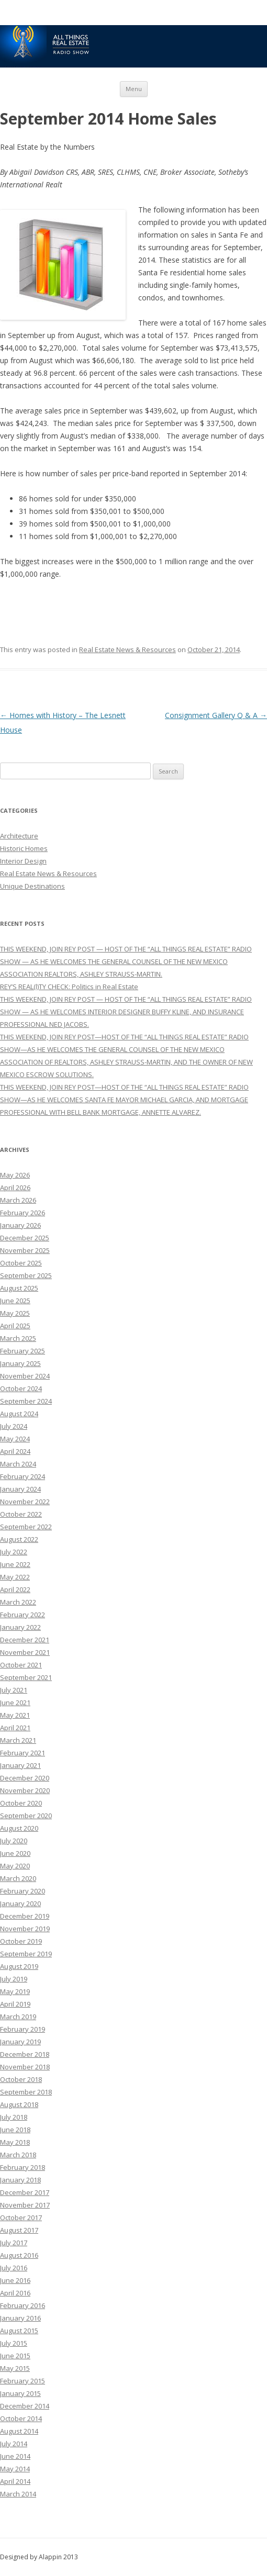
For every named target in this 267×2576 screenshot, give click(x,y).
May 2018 (15, 2142)
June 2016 (15, 2280)
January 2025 (20, 1363)
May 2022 (15, 1577)
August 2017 (19, 2230)
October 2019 (21, 1941)
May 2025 (15, 1313)
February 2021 (22, 1752)
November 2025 (25, 1250)
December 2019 (24, 1916)
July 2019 (13, 1979)
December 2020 (24, 1778)
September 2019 (26, 1953)
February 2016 (22, 2305)
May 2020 (15, 1866)
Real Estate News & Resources (127, 649)
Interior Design (23, 861)
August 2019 (19, 1966)
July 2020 (13, 1840)
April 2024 (15, 1451)
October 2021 (21, 1665)
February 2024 (22, 1476)
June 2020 (15, 1853)
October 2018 (21, 2079)
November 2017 (25, 2205)
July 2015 (13, 2343)
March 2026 (18, 1200)
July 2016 (13, 2267)
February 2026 (22, 1212)
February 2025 (22, 1351)
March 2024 (18, 1464)
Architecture (19, 836)
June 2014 (15, 2456)
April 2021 (15, 1727)
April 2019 (15, 2004)
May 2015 (15, 2368)
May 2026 (15, 1175)
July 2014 (13, 2443)
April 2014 (15, 2481)
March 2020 (18, 1878)
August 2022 (19, 1539)
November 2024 (25, 1376)
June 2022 (15, 1564)
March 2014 (18, 2494)
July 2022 (13, 1551)
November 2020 (25, 1790)
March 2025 (18, 1338)
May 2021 (15, 1715)
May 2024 (15, 1438)
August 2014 (19, 2431)
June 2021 (15, 1702)
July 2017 (13, 2242)
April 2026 (15, 1187)
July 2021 (13, 1690)
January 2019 (20, 2041)
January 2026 (20, 1225)
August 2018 (19, 2104)
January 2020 (20, 1903)
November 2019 (25, 1928)
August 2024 (19, 1413)
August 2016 (19, 2255)
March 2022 (18, 1602)
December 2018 (24, 2054)
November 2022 (25, 1501)
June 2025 (15, 1300)
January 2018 (20, 2180)
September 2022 (26, 1526)
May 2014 (15, 2468)
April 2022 (15, 1589)
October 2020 (21, 1803)
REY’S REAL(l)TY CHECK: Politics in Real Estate (69, 986)
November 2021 (25, 1652)
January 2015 (20, 2393)
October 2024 (21, 1388)
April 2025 (15, 1325)
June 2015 (15, 2355)
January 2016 (20, 2318)
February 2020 (22, 1891)
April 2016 (15, 2293)
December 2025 (24, 1237)
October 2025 (21, 1263)
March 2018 (18, 2154)
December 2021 (24, 1639)
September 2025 (26, 1275)
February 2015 (22, 2380)
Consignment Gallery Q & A (216, 715)
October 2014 (21, 2418)
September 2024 (26, 1401)
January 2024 (20, 1489)
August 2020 (19, 1828)
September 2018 (26, 2092)
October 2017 (21, 2217)
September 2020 (26, 1815)
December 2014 (24, 2406)
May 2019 (15, 1991)
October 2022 (21, 1514)
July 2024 (13, 1426)
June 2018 (15, 2129)
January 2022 (20, 1627)
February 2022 (22, 1614)
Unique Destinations (32, 886)
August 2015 (19, 2330)
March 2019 (18, 2016)
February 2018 (22, 2167)
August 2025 (19, 1288)
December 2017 (24, 2192)
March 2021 (18, 1740)
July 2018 (13, 2117)
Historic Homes (24, 848)
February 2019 (22, 2029)
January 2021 (20, 1765)
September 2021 (26, 1677)
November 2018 (25, 2066)
